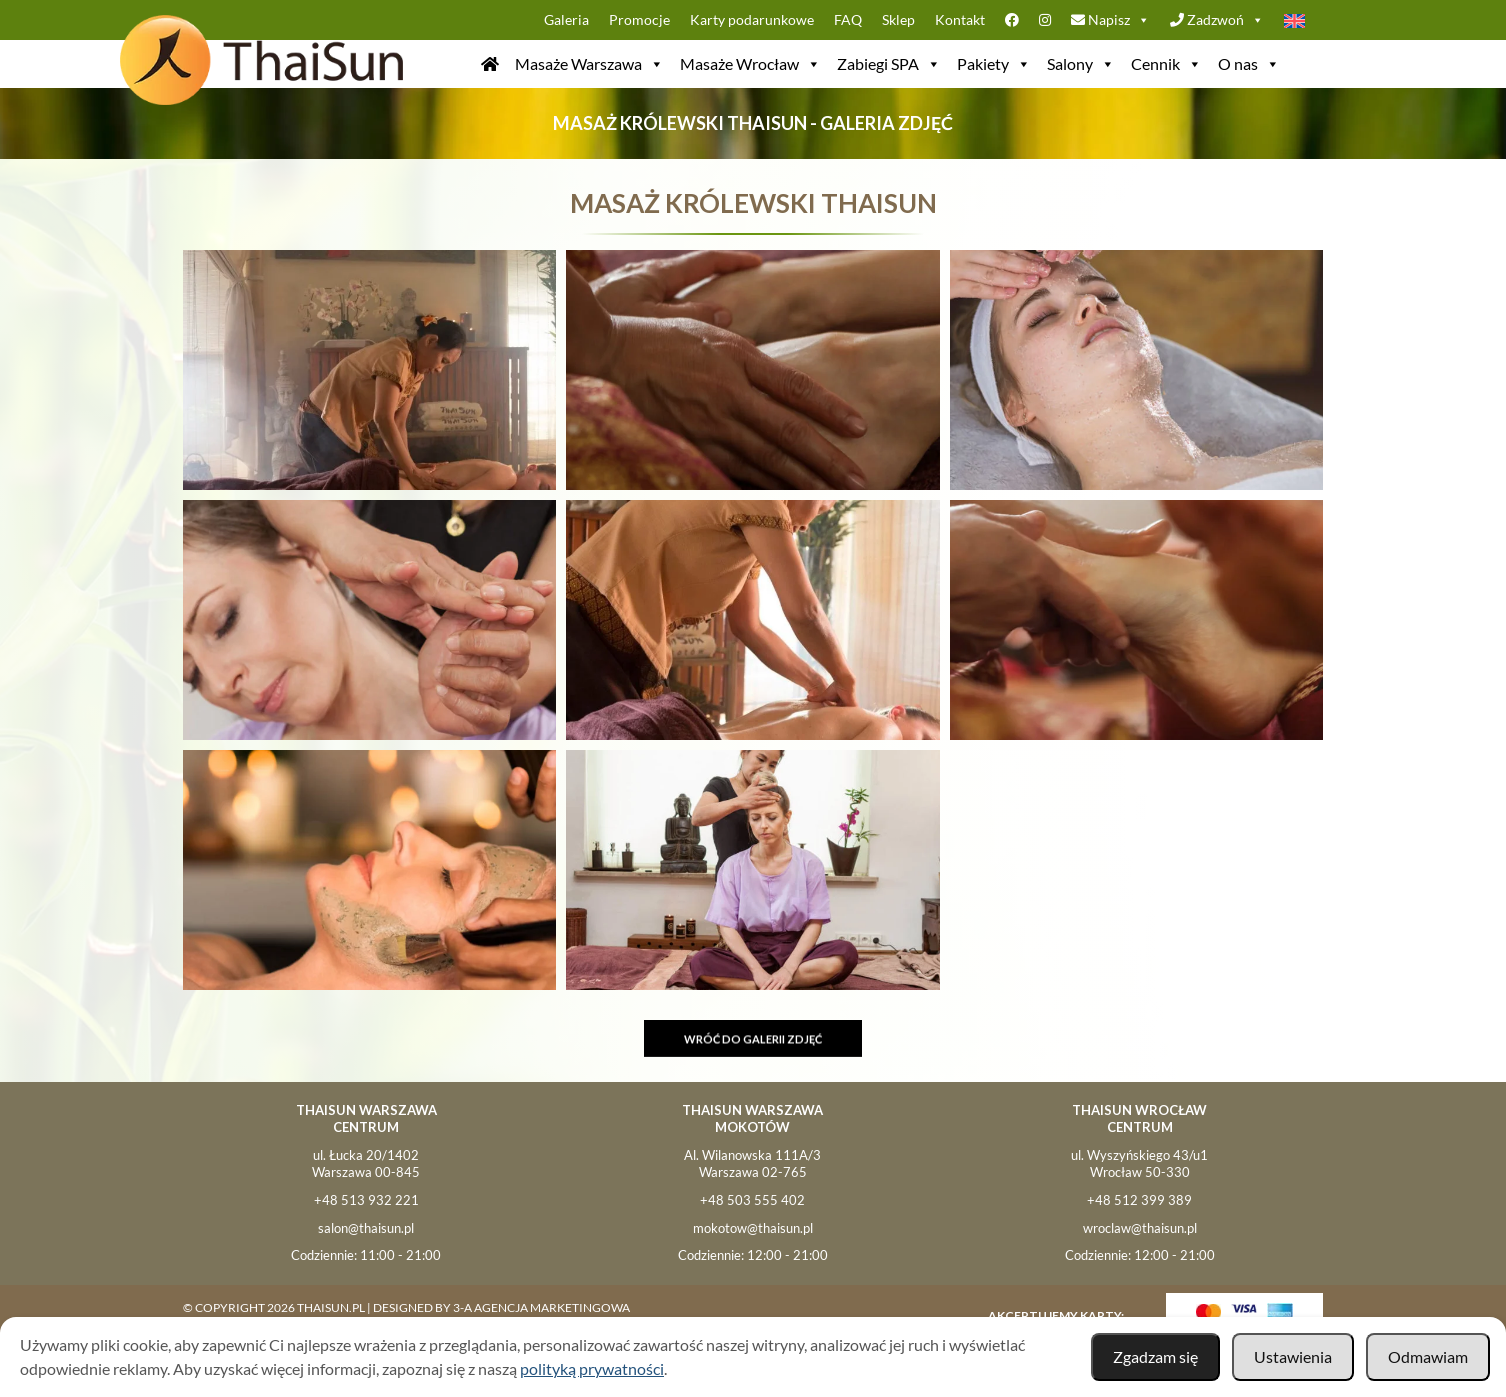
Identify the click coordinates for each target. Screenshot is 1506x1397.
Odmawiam (1428, 1356)
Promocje (639, 19)
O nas (1249, 64)
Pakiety (994, 64)
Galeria (566, 19)
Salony (1081, 64)
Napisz (1110, 20)
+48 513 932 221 (366, 1200)
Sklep (898, 19)
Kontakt (960, 19)
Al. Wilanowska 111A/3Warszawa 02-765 (752, 1164)
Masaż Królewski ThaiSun (753, 203)
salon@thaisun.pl (366, 1228)
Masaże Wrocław (750, 64)
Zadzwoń (1217, 20)
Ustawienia (1293, 1356)
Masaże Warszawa (589, 64)
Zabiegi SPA (889, 64)
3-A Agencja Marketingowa (541, 1307)
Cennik (1166, 64)
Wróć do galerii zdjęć (753, 1046)
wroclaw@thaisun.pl (1140, 1228)
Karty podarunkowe (752, 19)
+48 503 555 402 (752, 1200)
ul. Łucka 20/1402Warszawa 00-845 (366, 1164)
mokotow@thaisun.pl (753, 1228)
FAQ (848, 19)
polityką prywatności (592, 1368)
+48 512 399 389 (1139, 1200)
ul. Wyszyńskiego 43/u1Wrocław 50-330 (1139, 1164)
